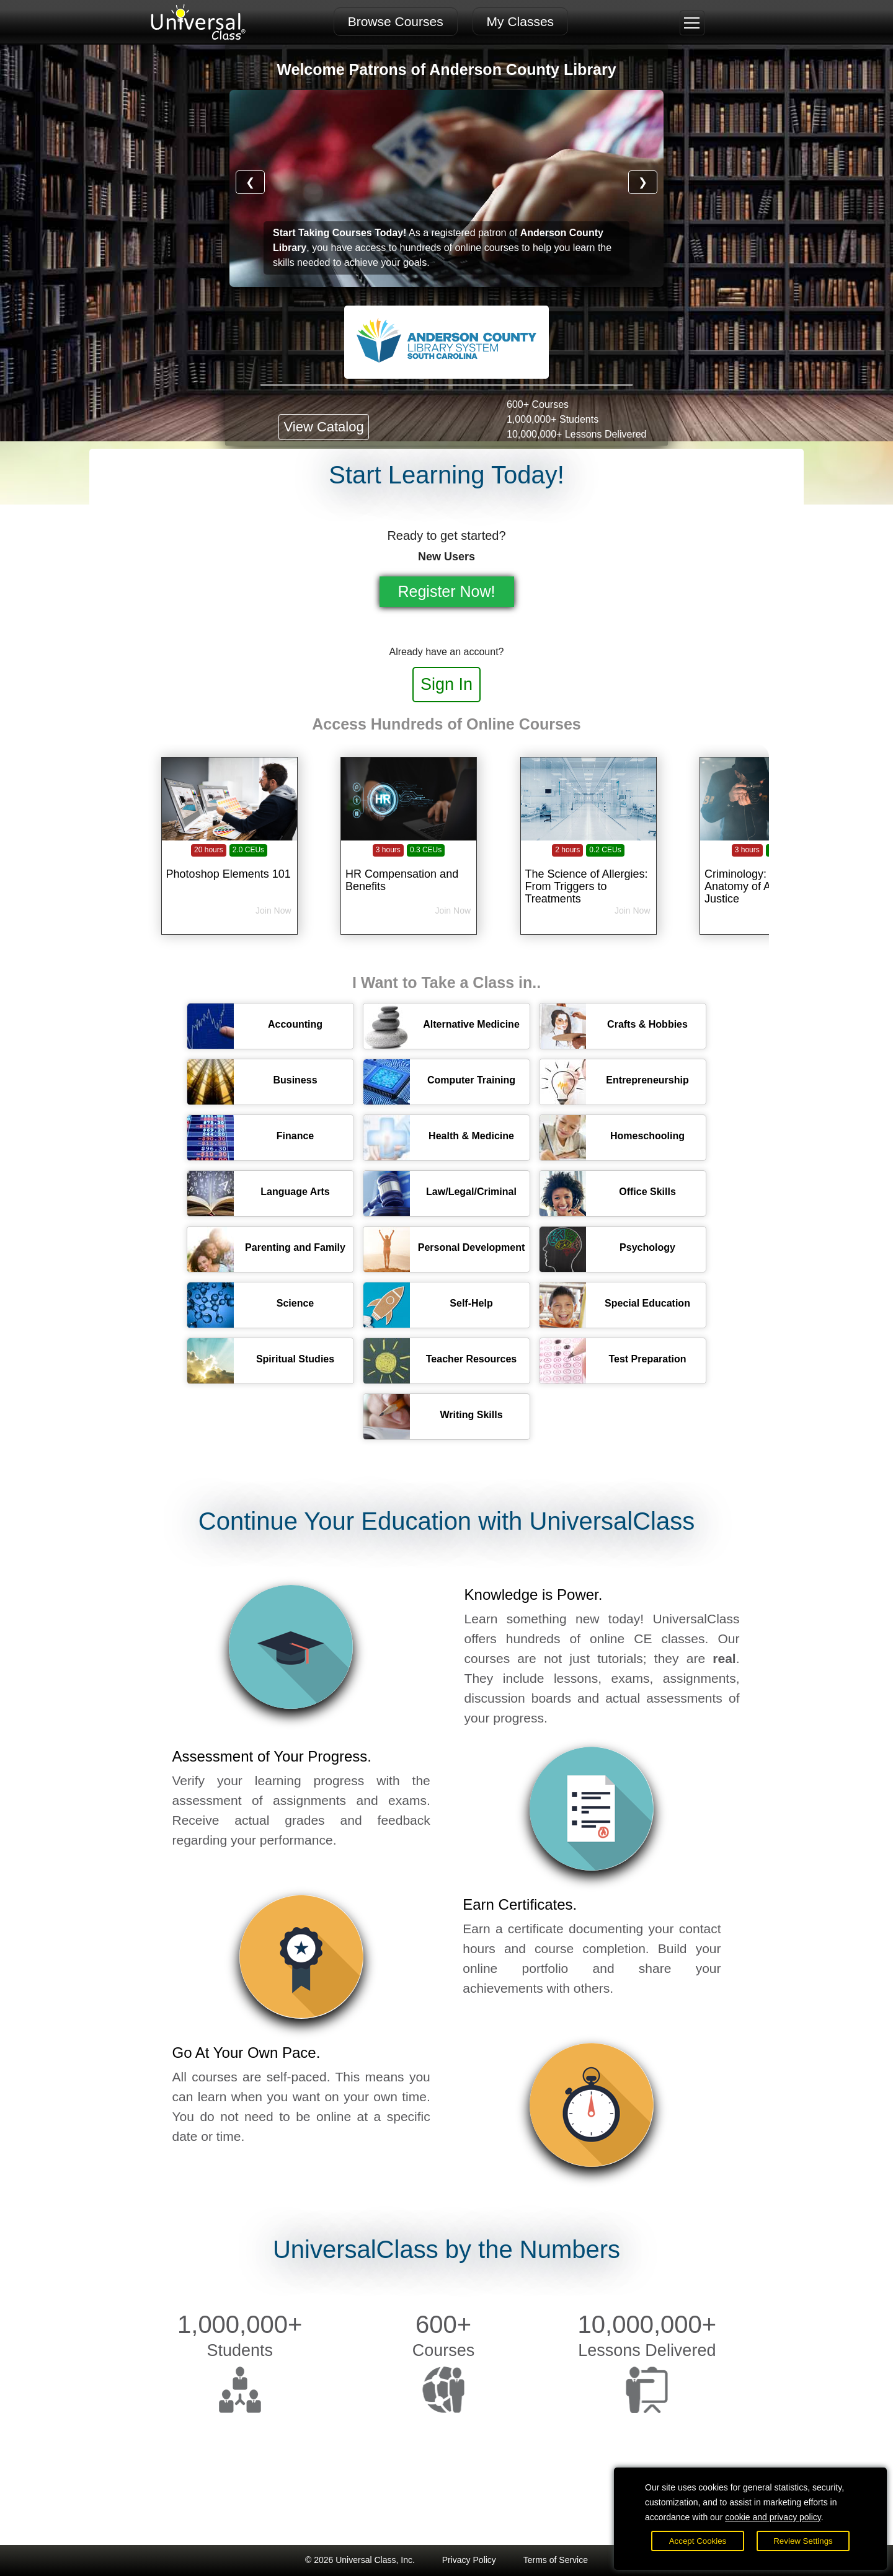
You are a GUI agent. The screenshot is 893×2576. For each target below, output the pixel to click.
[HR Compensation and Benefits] (408, 866)
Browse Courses (395, 21)
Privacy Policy (469, 2560)
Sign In (446, 684)
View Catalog (323, 426)
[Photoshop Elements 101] (229, 866)
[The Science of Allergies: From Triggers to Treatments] (588, 866)
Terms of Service (555, 2560)
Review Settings (803, 2541)
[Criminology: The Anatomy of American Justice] (767, 866)
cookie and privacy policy (773, 2517)
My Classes (520, 21)
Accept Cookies (698, 2541)
